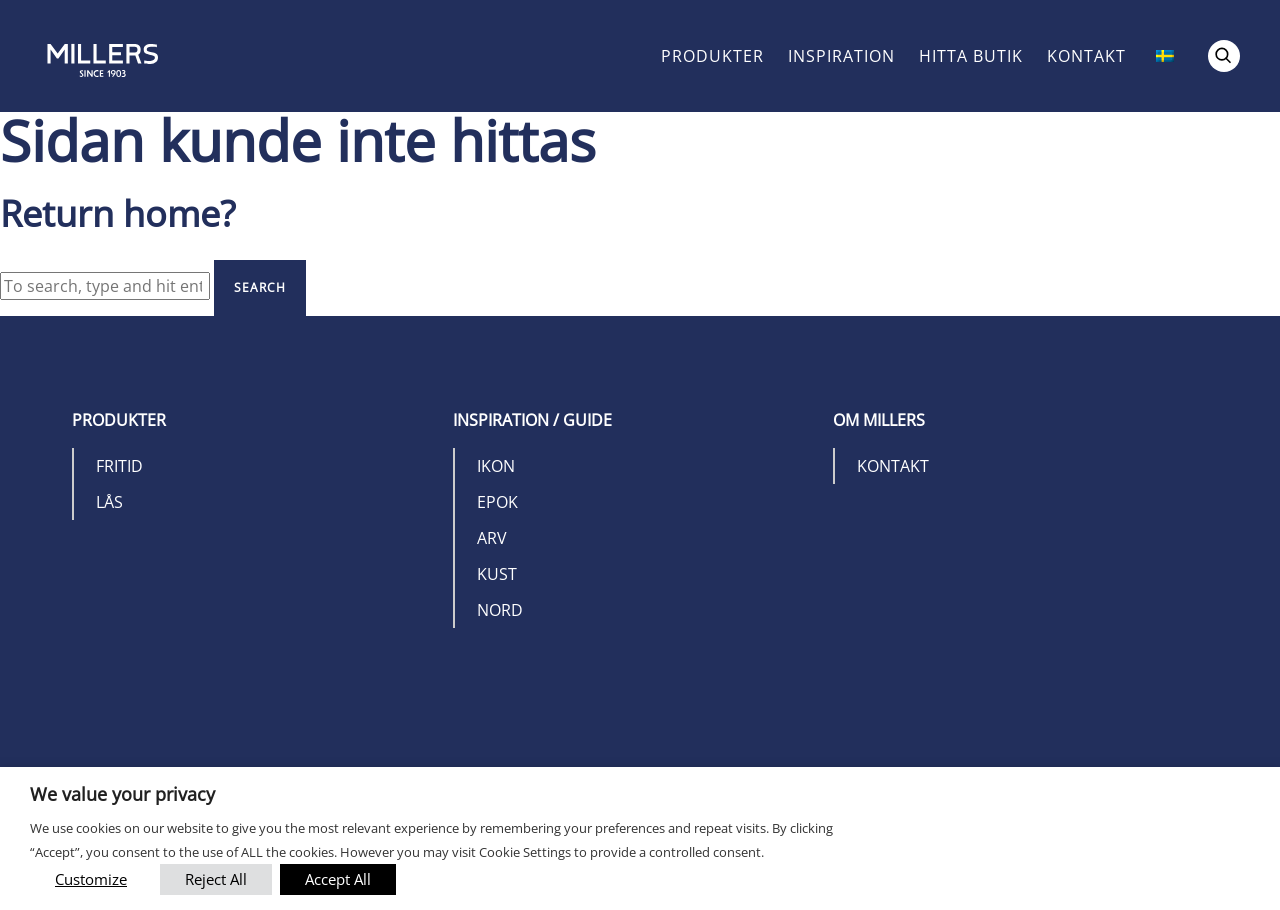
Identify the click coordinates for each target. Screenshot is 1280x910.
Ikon (496, 466)
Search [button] (260, 287)
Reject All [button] (216, 879)
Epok (497, 502)
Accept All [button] (338, 879)
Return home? (118, 213)
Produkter (712, 56)
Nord (500, 610)
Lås (109, 502)
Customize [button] (91, 879)
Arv (492, 538)
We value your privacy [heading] (122, 794)
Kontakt (1086, 56)
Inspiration (841, 56)
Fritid (119, 466)
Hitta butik (971, 56)
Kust (497, 574)
